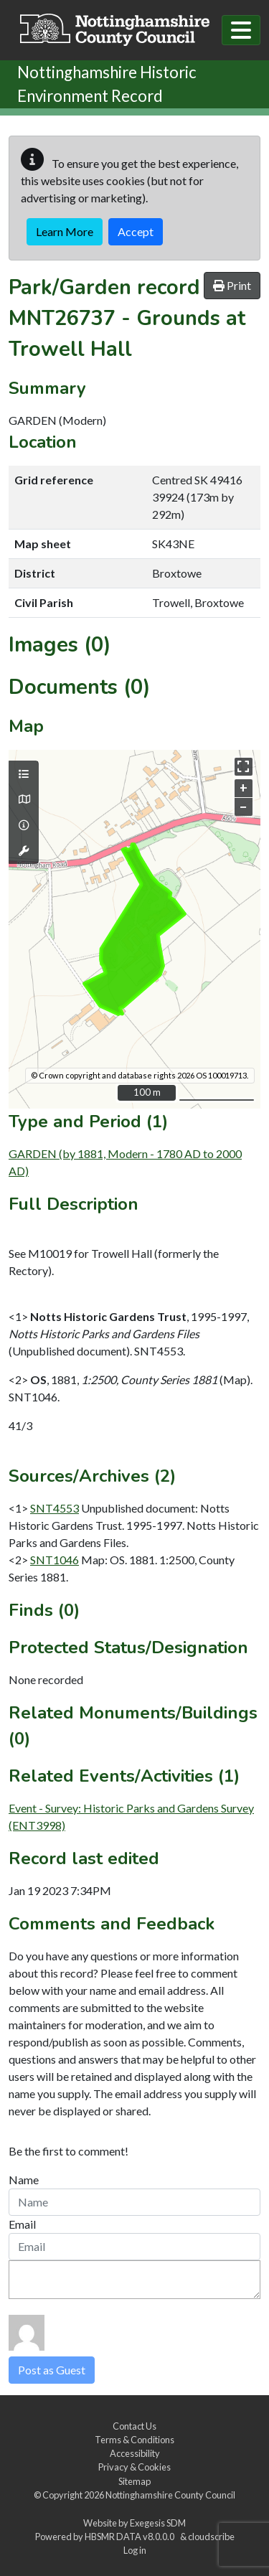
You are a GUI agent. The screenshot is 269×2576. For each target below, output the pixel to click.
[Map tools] (23, 851)
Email (22, 2224)
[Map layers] (23, 774)
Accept (136, 231)
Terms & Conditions (134, 2439)
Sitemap (134, 2481)
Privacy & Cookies (134, 2467)
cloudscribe (211, 2536)
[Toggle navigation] (241, 30)
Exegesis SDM (158, 2523)
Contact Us (134, 2426)
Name (24, 2179)
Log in (134, 2550)
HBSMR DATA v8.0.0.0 (131, 2536)
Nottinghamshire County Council (170, 2495)
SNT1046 (54, 1559)
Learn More (64, 231)
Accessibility (135, 2453)
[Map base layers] (23, 799)
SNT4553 (54, 1508)
